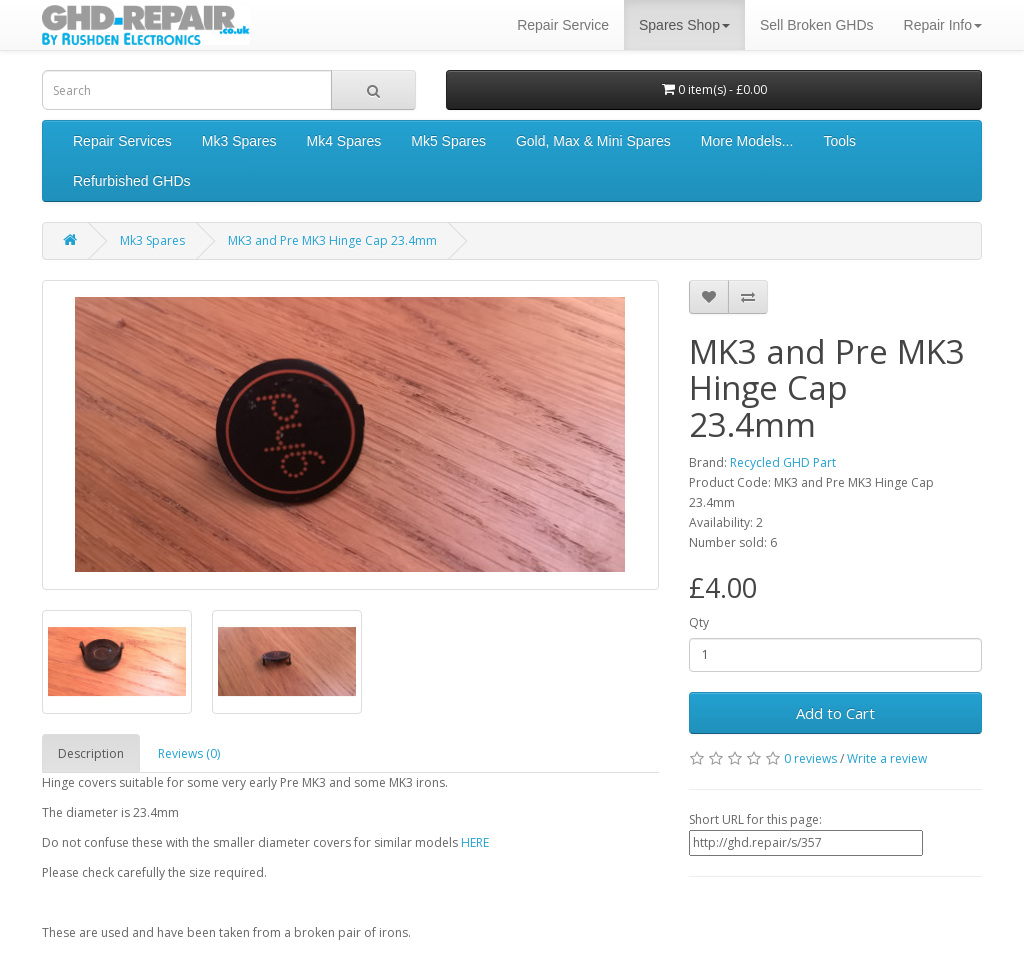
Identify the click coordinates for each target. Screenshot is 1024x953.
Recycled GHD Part (783, 462)
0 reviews (810, 758)
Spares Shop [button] (684, 25)
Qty (699, 622)
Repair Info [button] (943, 25)
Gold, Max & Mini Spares (593, 141)
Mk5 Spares (448, 141)
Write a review (887, 758)
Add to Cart (835, 713)
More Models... (747, 141)
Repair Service (563, 25)
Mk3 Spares (239, 141)
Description (91, 753)
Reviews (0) (189, 753)
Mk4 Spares (344, 141)
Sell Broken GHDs (817, 25)
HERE (475, 842)
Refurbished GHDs (132, 181)
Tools (839, 141)
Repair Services (122, 141)
